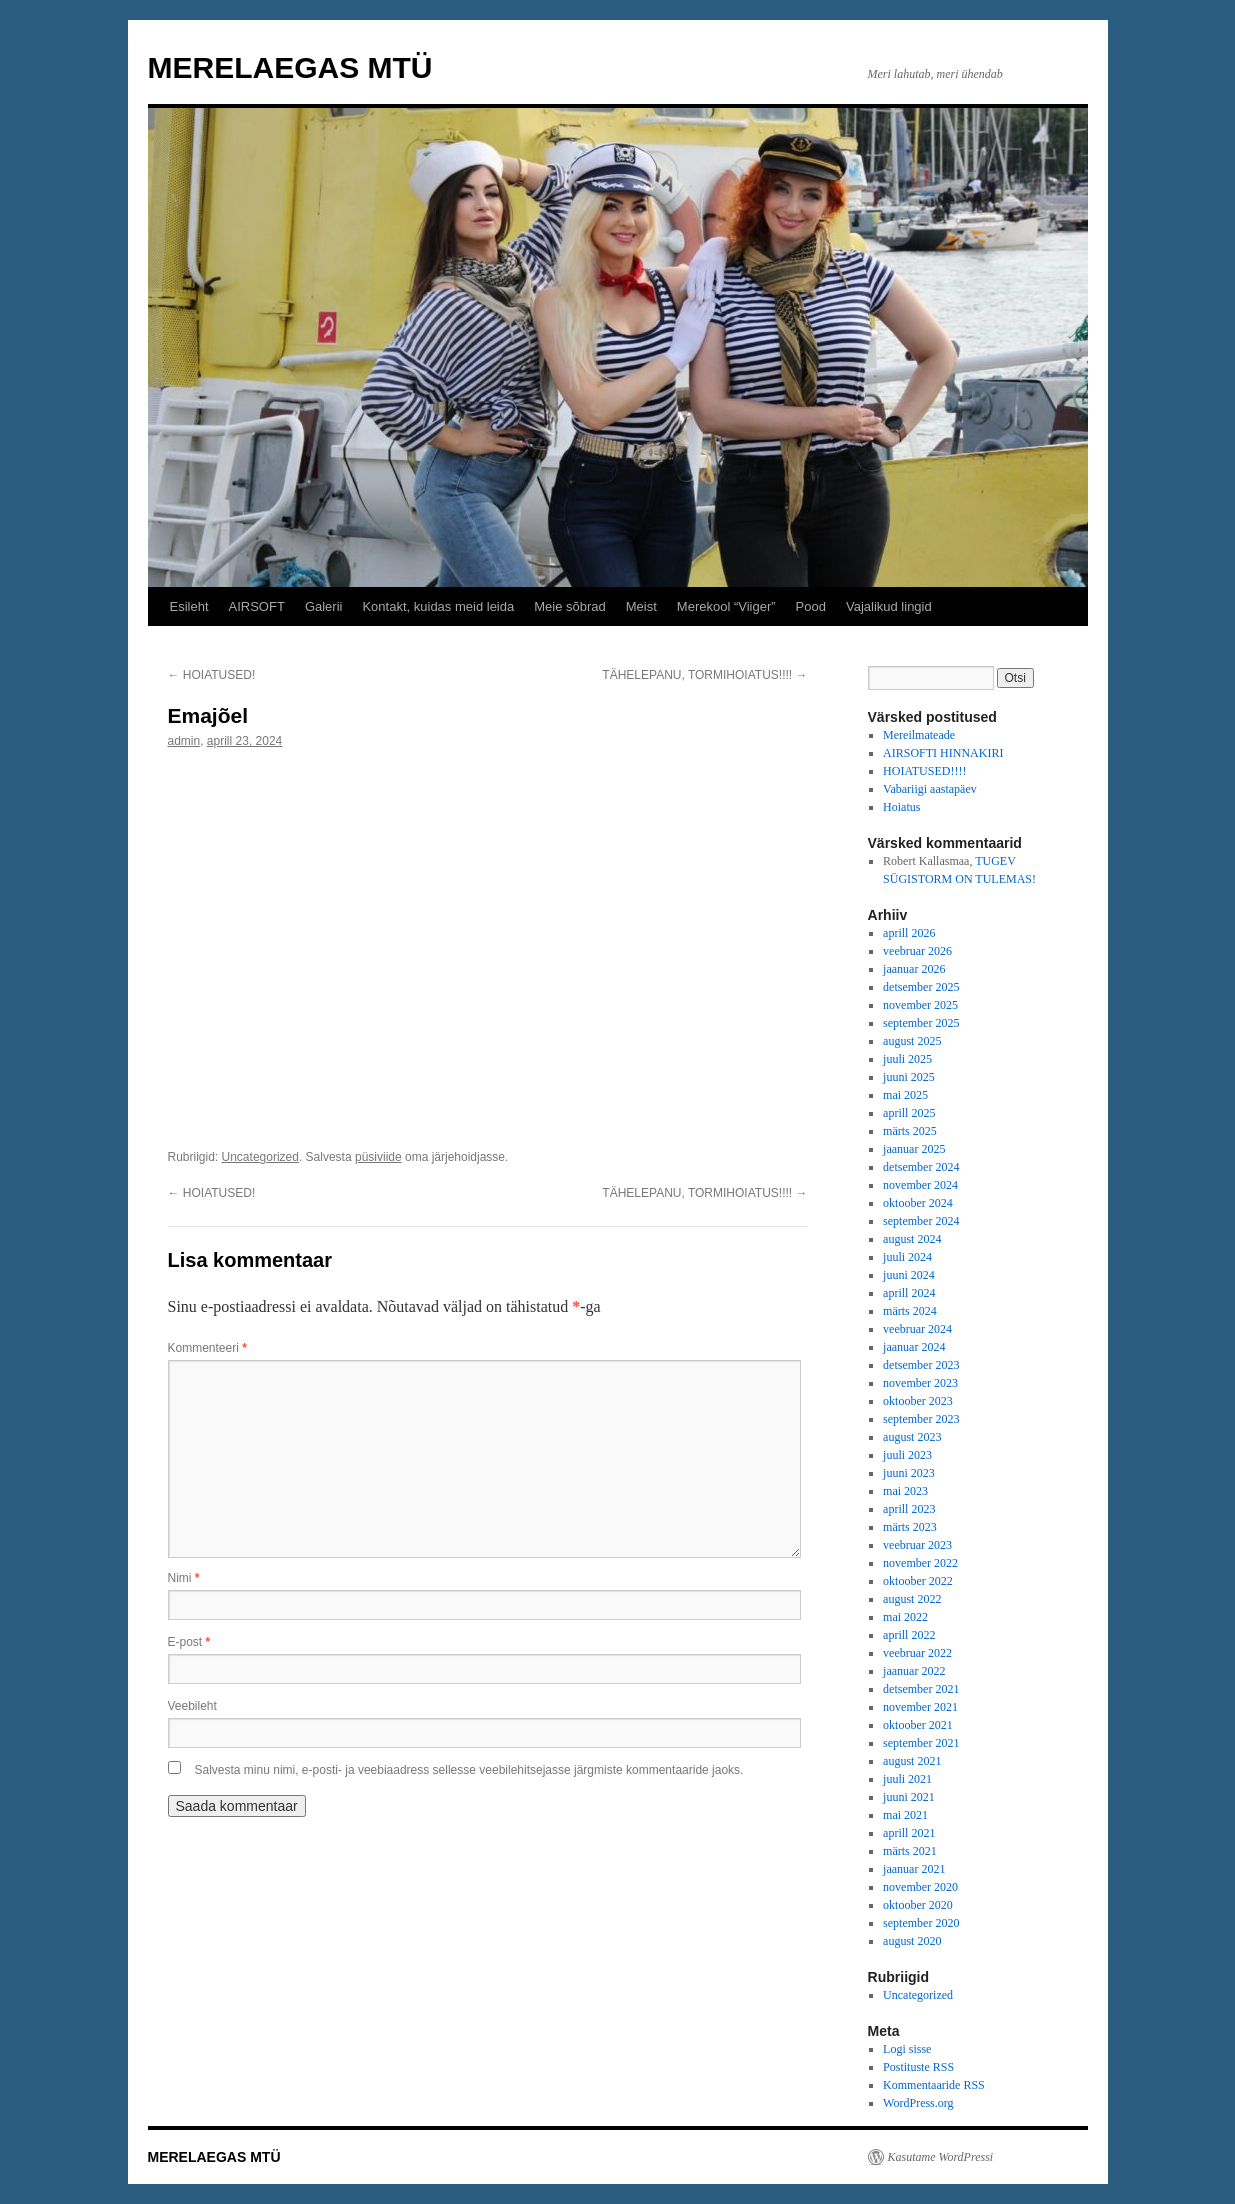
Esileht (189, 606)
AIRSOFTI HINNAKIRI (943, 753)
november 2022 (920, 1563)
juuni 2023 (909, 1473)
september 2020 (921, 1923)
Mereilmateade (919, 735)
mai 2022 (905, 1617)
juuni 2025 (909, 1077)
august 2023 (912, 1437)
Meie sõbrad (570, 606)
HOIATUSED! (212, 675)
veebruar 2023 (917, 1545)
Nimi (184, 1578)
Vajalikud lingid (889, 606)
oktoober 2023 (918, 1401)
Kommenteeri (207, 1348)
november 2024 (920, 1185)
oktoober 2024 (918, 1203)
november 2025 (920, 1005)
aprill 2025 (909, 1113)
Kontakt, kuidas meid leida (438, 606)
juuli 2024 (907, 1257)
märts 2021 (910, 1851)
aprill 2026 (909, 933)
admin (184, 741)
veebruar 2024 (917, 1329)
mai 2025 (905, 1095)
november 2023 (920, 1383)
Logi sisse (907, 2049)
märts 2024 (910, 1311)
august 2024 (912, 1239)
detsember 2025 (921, 987)
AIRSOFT (257, 606)
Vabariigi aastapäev (930, 789)
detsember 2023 (921, 1365)
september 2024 (921, 1221)
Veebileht (192, 1706)
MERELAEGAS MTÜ (290, 67)
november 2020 (920, 1887)
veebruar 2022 (917, 1653)
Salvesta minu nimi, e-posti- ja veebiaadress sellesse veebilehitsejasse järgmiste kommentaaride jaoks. (469, 1770)
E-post (189, 1642)
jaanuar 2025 (914, 1149)
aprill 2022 (909, 1635)
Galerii (324, 606)
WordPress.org (918, 2103)
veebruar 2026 (917, 951)
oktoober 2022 (918, 1581)
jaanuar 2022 (914, 1671)
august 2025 (912, 1041)
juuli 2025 (907, 1059)
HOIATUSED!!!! (924, 771)
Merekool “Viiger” (726, 606)
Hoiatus (901, 807)
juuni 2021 (909, 1797)
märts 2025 (910, 1131)
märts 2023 (910, 1527)
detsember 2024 (921, 1167)
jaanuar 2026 (914, 969)
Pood (811, 606)
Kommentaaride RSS (934, 2085)
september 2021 (921, 1743)
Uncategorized (260, 1157)
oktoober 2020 (918, 1905)
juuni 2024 (909, 1275)
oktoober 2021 (918, 1725)
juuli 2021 (907, 1779)
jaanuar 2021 (914, 1869)
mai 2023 (905, 1491)
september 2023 (921, 1419)
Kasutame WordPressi (941, 2157)
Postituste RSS (918, 2067)
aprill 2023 (909, 1509)
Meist (641, 606)
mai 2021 (905, 1815)
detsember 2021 (921, 1689)
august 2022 (912, 1599)
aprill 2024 (909, 1293)
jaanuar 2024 (914, 1347)
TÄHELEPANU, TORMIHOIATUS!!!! (704, 675)
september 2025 (921, 1023)
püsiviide (378, 1157)
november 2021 (920, 1707)
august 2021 (912, 1761)
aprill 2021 (909, 1833)
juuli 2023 (907, 1455)
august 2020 (912, 1941)
